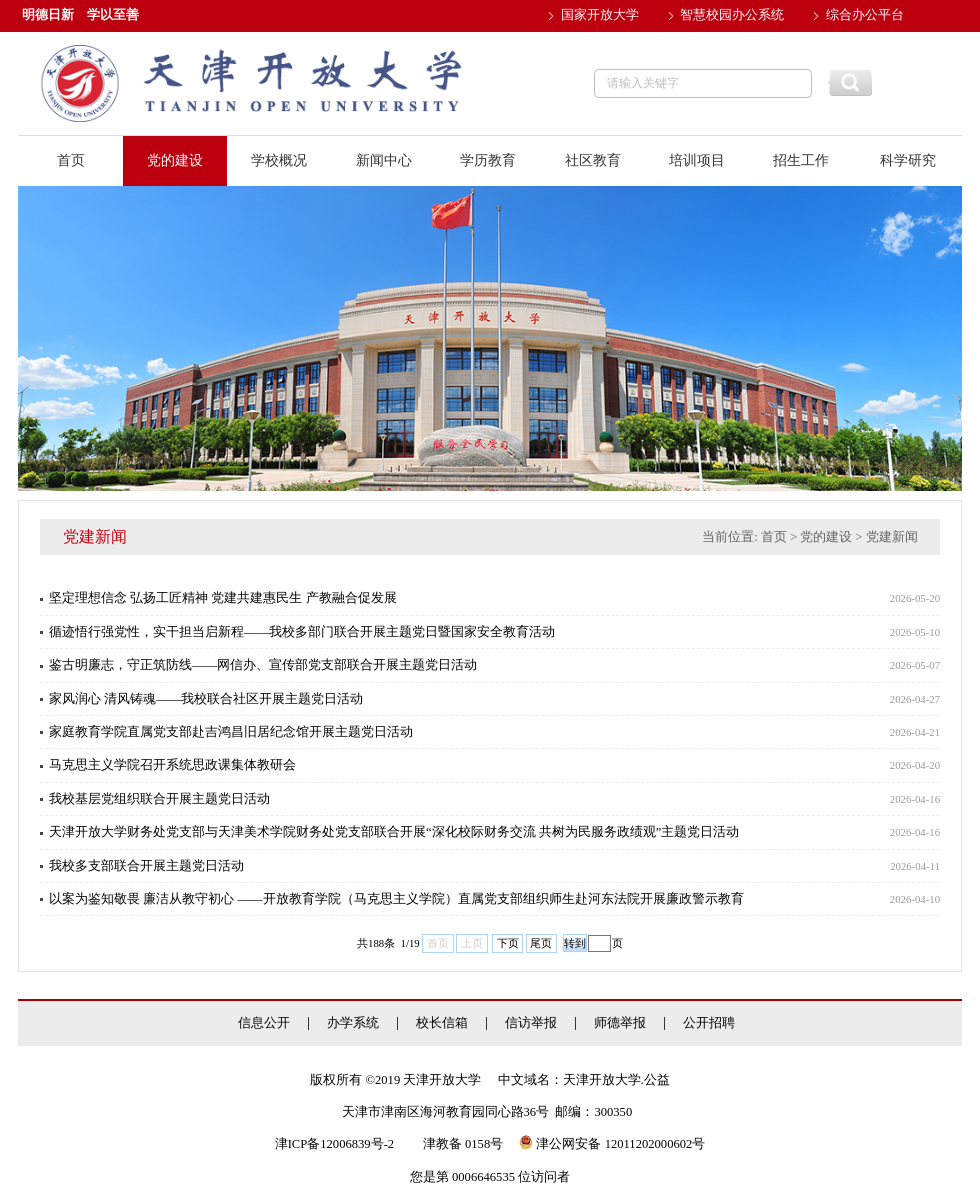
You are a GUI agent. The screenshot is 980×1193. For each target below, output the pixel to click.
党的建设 (175, 160)
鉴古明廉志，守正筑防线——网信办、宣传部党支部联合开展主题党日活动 (263, 665)
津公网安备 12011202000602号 (612, 1144)
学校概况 (279, 160)
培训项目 (697, 160)
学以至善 (113, 15)
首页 (71, 160)
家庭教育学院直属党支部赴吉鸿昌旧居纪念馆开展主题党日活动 (231, 732)
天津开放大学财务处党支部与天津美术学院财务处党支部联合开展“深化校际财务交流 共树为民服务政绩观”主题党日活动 (394, 832)
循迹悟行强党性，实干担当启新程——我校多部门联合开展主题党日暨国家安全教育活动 (302, 632)
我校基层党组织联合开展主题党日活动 (159, 799)
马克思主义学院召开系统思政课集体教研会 (172, 765)
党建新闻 (892, 537)
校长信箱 (442, 1023)
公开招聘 (709, 1023)
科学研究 (908, 160)
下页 (508, 943)
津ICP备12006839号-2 (334, 1144)
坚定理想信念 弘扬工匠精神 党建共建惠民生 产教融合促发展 (222, 598)
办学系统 (353, 1023)
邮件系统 (587, 47)
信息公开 (264, 1023)
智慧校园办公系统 (732, 15)
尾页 (541, 943)
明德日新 (48, 15)
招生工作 (801, 160)
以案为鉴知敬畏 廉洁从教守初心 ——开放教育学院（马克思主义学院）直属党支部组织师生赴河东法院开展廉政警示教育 (396, 899)
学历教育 (488, 160)
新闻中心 (384, 160)
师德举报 (620, 1023)
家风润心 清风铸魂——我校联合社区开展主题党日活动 (206, 699)
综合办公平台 (865, 15)
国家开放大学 (600, 15)
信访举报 (531, 1023)
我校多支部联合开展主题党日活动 (146, 866)
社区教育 (593, 160)
